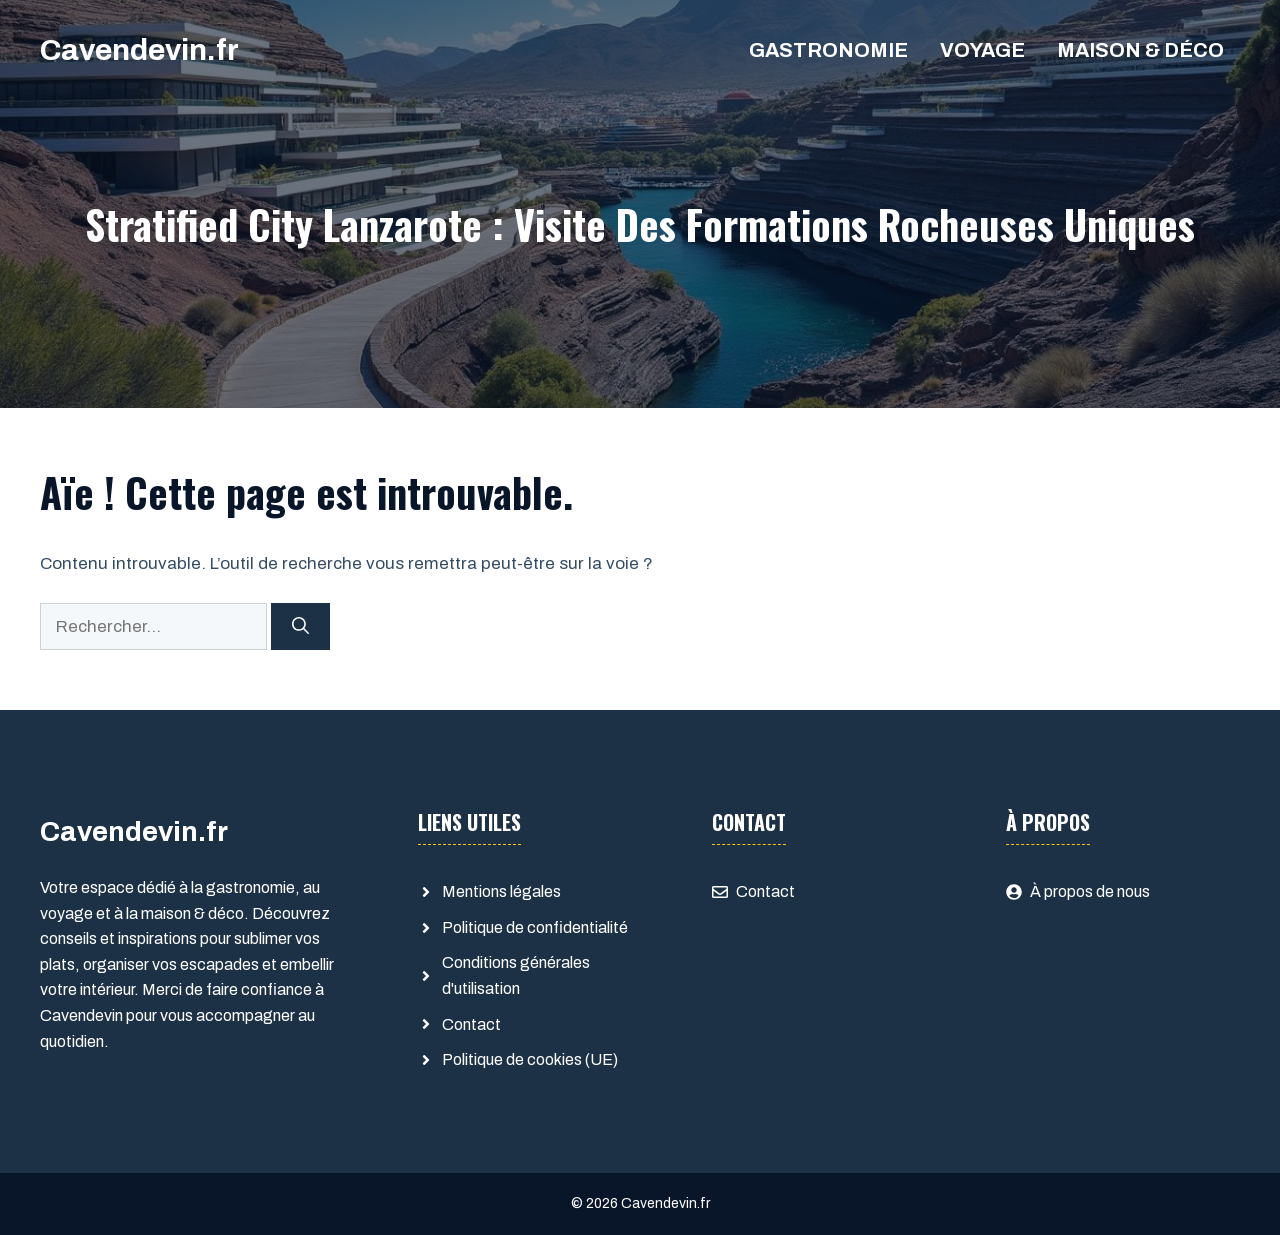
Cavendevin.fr (139, 50)
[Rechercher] (300, 627)
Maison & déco (1140, 50)
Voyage (982, 50)
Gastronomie (828, 50)
